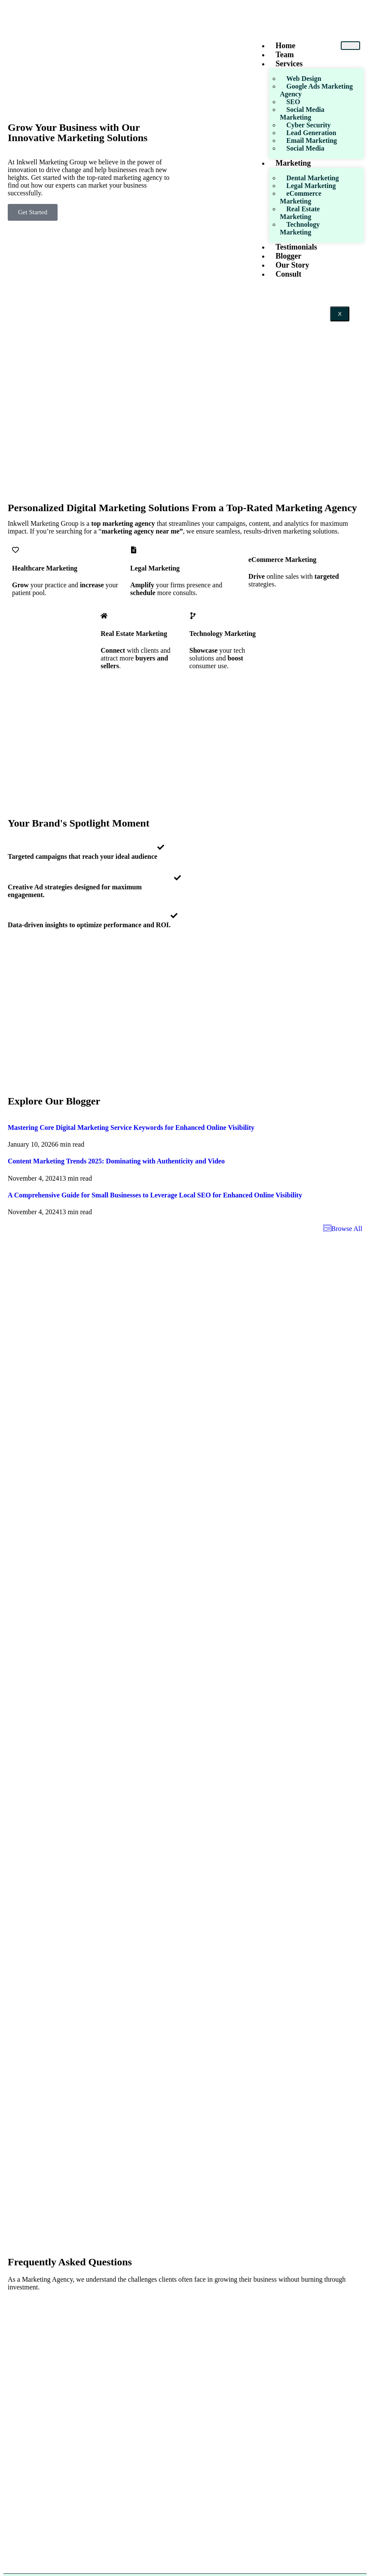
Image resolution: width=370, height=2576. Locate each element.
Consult (288, 274)
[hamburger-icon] (350, 45)
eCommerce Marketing (300, 197)
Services (289, 63)
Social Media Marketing (302, 113)
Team (284, 54)
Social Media (305, 148)
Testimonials (296, 247)
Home (285, 45)
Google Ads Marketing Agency (316, 90)
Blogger (288, 256)
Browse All (342, 1228)
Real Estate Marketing (300, 212)
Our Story (292, 265)
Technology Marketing (300, 228)
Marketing (293, 163)
